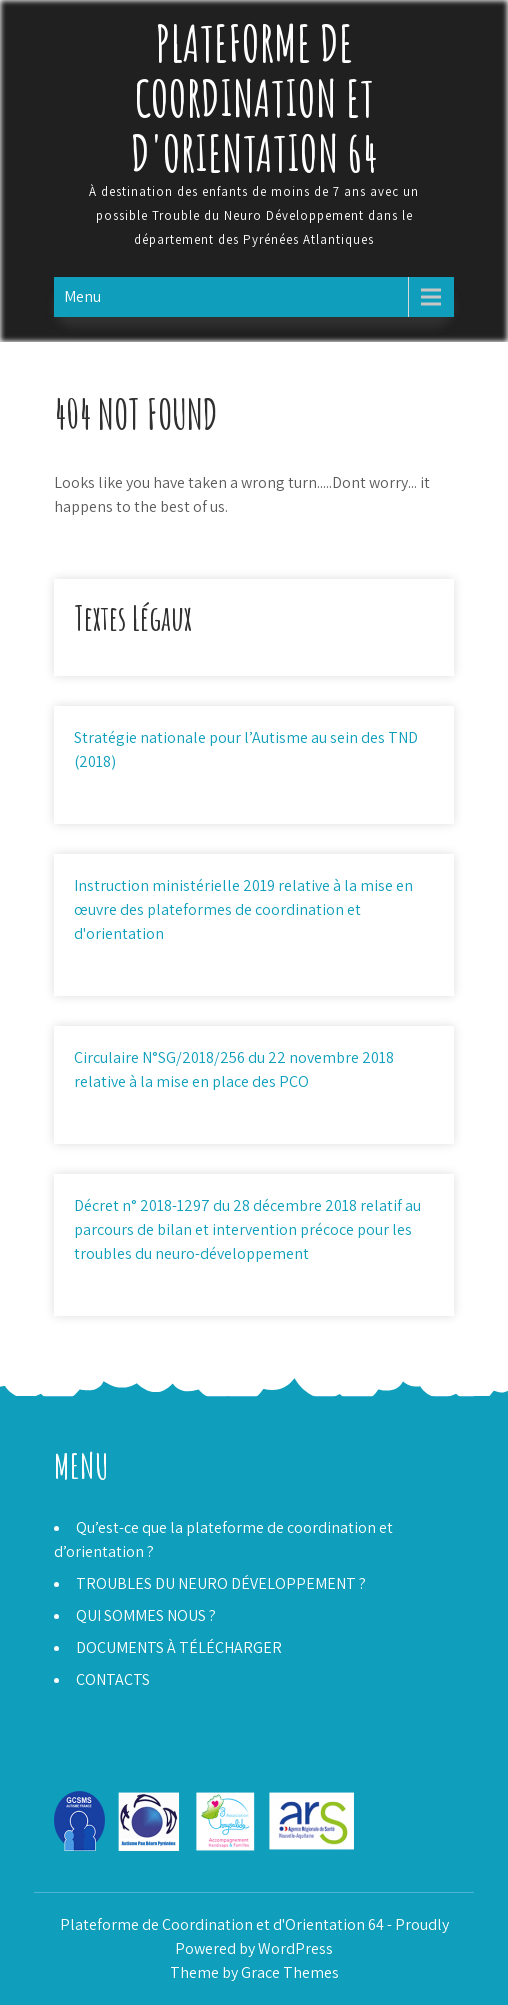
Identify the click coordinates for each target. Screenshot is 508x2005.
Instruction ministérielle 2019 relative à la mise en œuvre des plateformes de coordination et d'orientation (243, 909)
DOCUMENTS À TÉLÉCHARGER (179, 1647)
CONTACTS (113, 1679)
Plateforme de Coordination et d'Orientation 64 (254, 97)
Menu (82, 296)
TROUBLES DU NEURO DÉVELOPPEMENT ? (221, 1583)
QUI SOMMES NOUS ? (146, 1615)
